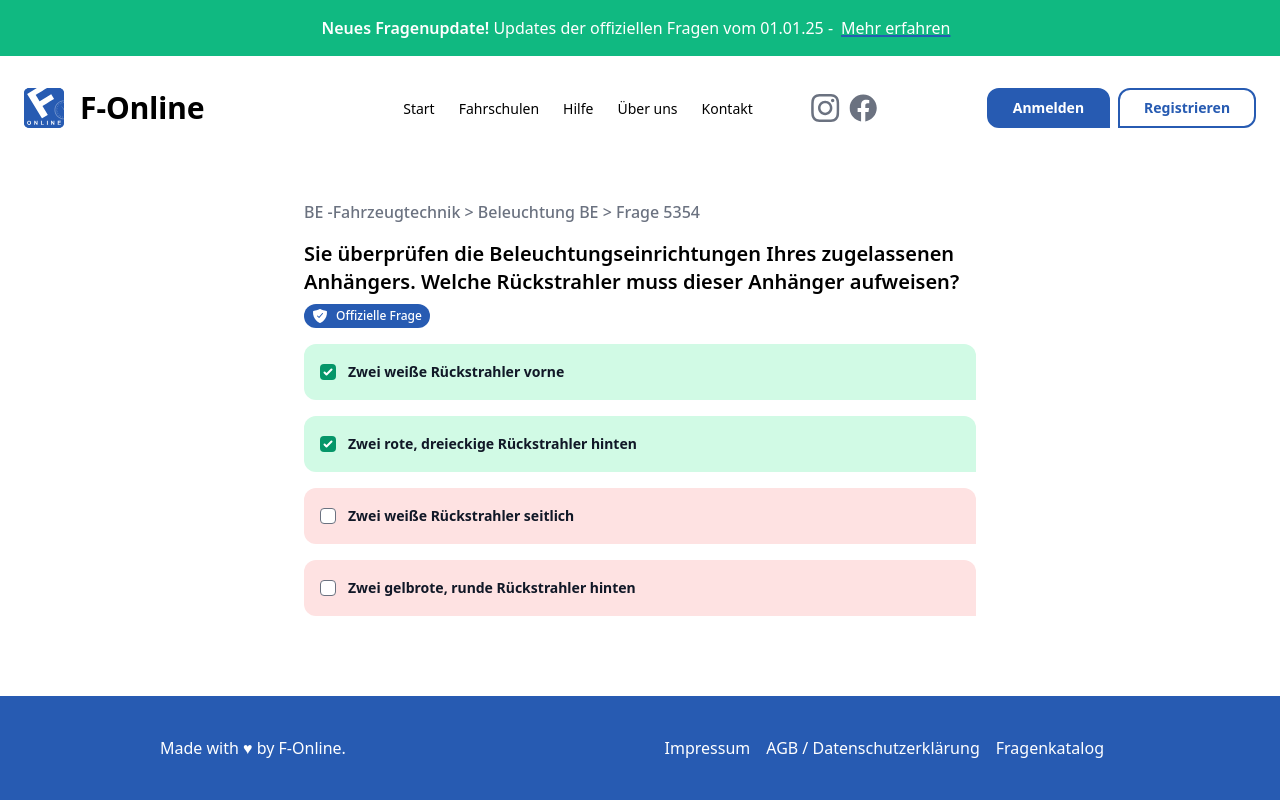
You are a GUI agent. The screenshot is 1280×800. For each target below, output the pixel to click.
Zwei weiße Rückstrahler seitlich (461, 515)
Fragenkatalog (1050, 748)
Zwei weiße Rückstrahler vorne (456, 371)
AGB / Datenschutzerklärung (873, 748)
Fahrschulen (499, 108)
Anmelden (1048, 107)
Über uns (647, 108)
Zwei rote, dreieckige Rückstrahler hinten (492, 443)
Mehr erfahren (895, 28)
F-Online (114, 108)
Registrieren (1187, 107)
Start (418, 108)
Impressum (708, 748)
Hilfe (578, 108)
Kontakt (727, 108)
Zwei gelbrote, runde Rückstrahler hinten (492, 587)
